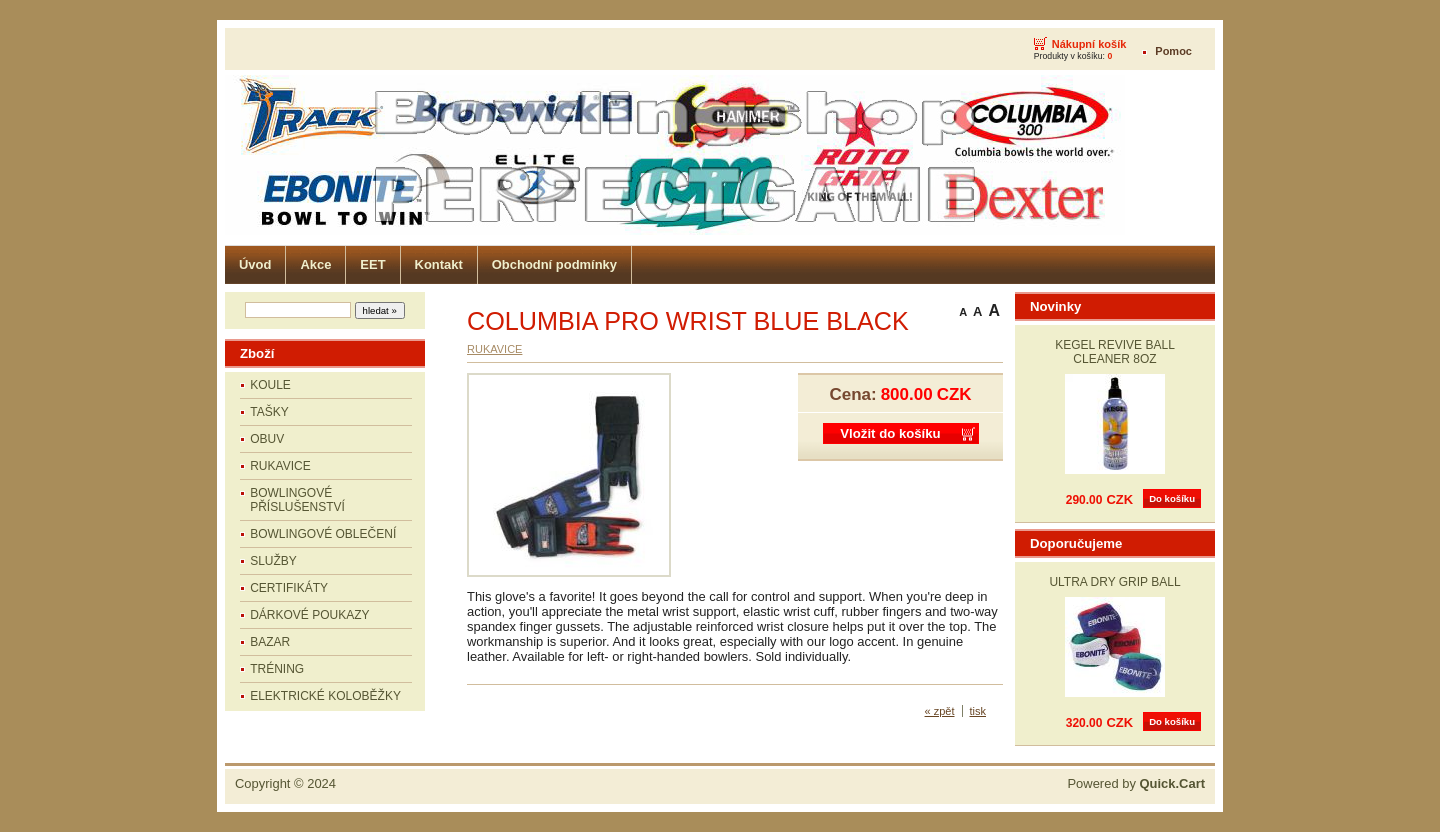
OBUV (267, 439)
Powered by (1136, 783)
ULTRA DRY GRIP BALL (1114, 582)
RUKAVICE (280, 466)
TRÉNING (277, 669)
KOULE (270, 385)
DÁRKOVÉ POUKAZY (309, 615)
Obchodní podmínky (554, 264)
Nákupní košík (1089, 44)
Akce (315, 264)
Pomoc (1173, 51)
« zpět (940, 711)
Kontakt (439, 264)
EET (372, 264)
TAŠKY (269, 412)
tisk (978, 711)
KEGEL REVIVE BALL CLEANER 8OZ (1115, 352)
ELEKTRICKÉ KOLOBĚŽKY (325, 696)
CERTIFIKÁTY (289, 588)
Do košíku (1172, 498)
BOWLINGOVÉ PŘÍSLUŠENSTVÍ (297, 500)
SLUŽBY (273, 561)
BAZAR (270, 642)
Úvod (255, 264)
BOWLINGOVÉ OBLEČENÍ (323, 534)
